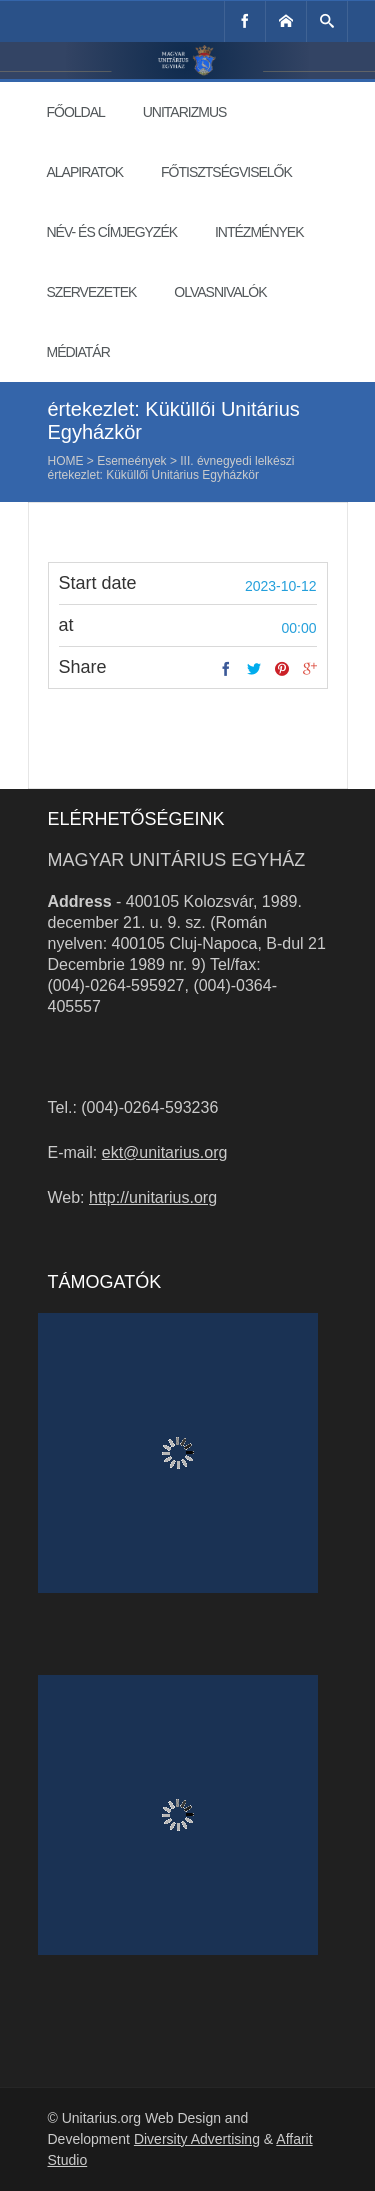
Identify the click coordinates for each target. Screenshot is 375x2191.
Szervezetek (92, 292)
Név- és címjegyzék (112, 232)
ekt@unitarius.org (165, 1152)
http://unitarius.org (153, 1197)
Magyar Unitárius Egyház (177, 860)
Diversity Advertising (197, 2139)
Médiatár (78, 352)
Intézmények (259, 232)
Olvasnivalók (220, 292)
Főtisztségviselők (226, 172)
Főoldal (76, 112)
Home (66, 461)
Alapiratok (85, 172)
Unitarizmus (185, 112)
